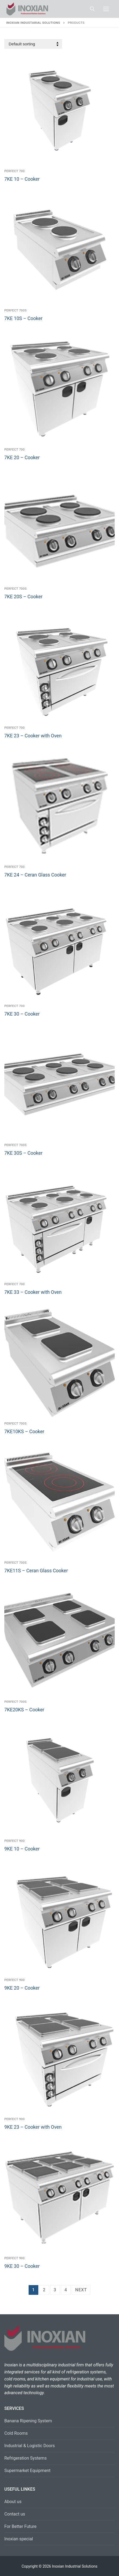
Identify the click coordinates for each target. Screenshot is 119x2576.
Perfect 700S (15, 310)
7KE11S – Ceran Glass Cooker (36, 1570)
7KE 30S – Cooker (23, 1153)
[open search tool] (92, 8)
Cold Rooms (16, 2433)
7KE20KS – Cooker (24, 1709)
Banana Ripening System (28, 2420)
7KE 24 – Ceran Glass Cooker (35, 875)
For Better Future (20, 2526)
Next (81, 2289)
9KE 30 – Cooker (22, 2266)
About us (13, 2501)
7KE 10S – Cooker (23, 318)
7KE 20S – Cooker (23, 596)
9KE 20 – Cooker (22, 1988)
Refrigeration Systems (25, 2458)
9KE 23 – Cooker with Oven (33, 2127)
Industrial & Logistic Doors (29, 2445)
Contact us (14, 2514)
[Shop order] (33, 44)
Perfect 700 (14, 171)
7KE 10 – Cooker (22, 179)
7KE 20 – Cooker (22, 457)
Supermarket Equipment (27, 2470)
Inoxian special (18, 2538)
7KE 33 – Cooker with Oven (33, 1292)
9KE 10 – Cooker (22, 1849)
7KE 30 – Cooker (22, 1014)
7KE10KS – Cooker (24, 1431)
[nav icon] (106, 9)
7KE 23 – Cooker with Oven (33, 735)
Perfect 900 (14, 1841)
